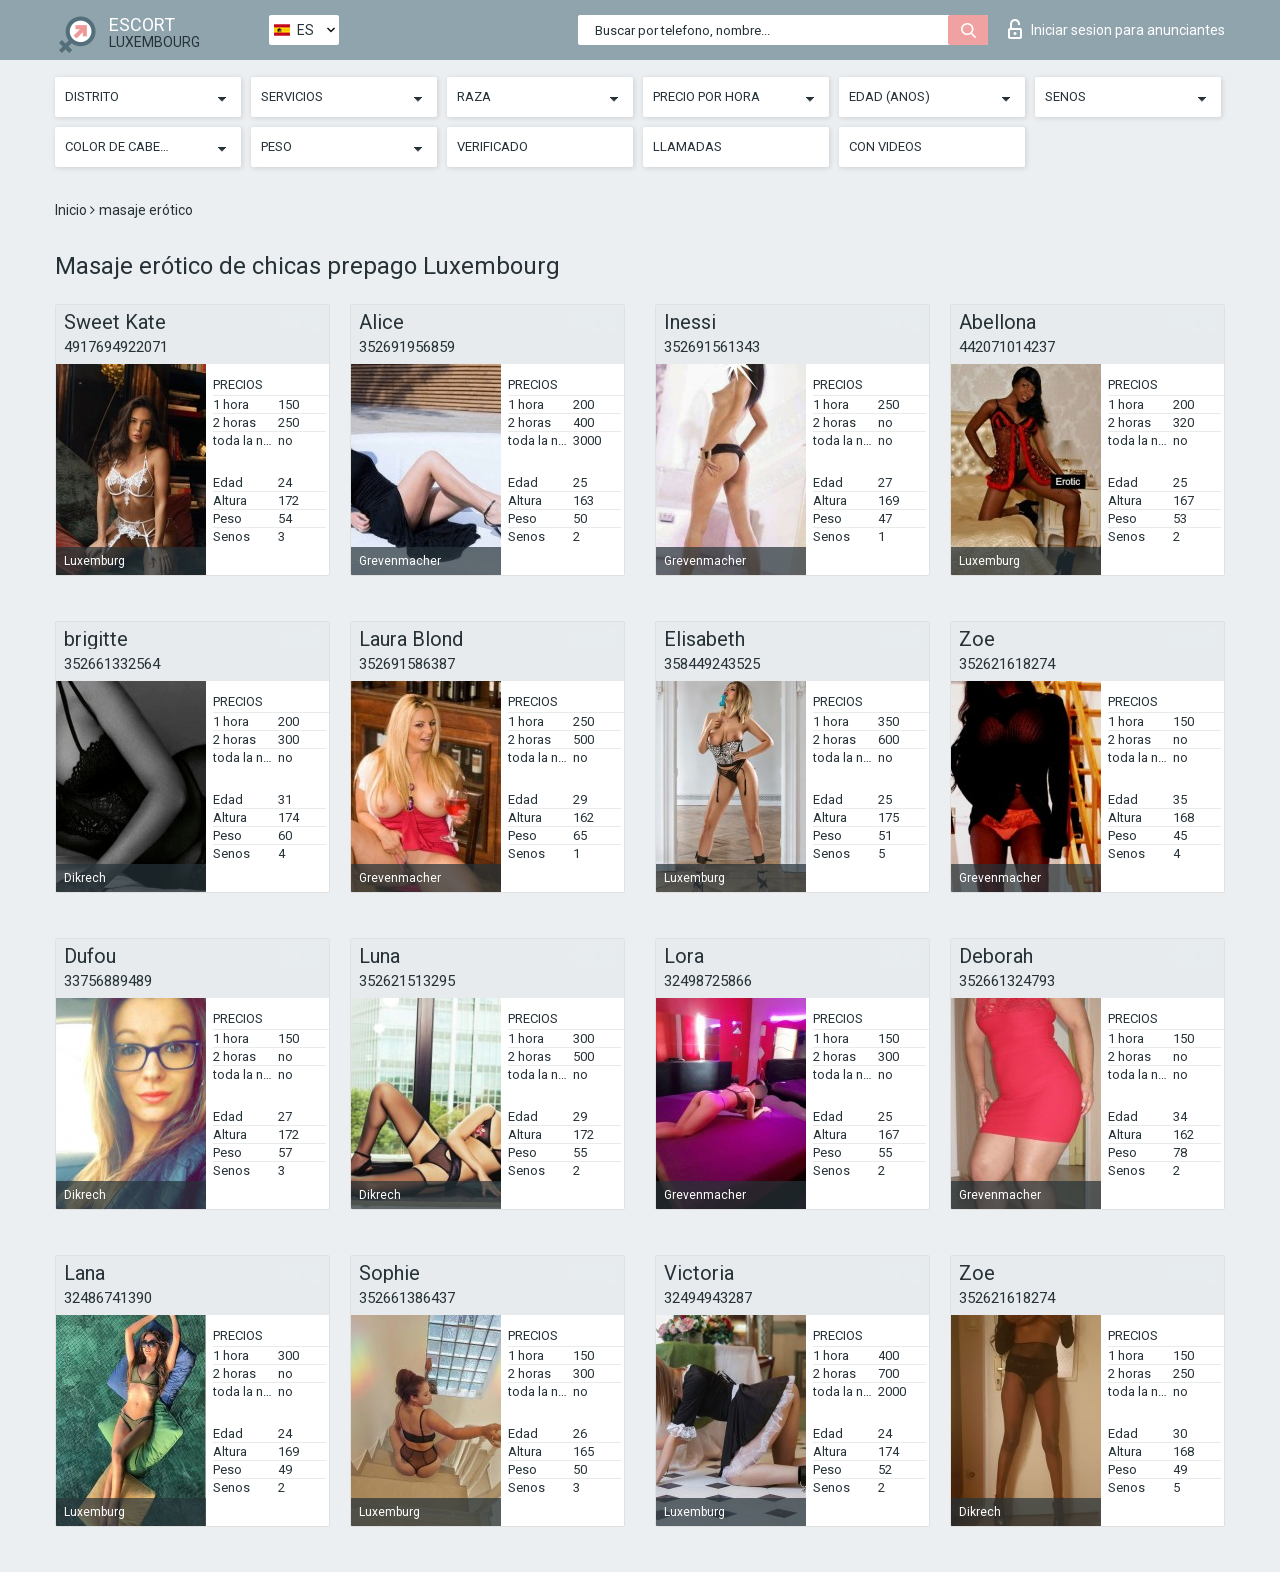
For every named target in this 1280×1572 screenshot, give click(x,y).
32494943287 (708, 1298)
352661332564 (112, 664)
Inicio (72, 210)
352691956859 (407, 347)
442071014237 (1007, 347)
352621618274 (1007, 664)
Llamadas (687, 146)
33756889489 (108, 981)
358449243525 (712, 664)
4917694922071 (116, 347)
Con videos (885, 146)
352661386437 (407, 1298)
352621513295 (407, 981)
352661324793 (1007, 981)
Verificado (492, 146)
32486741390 (108, 1298)
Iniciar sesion (1116, 29)
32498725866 (708, 981)
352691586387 (407, 664)
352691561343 (712, 347)
